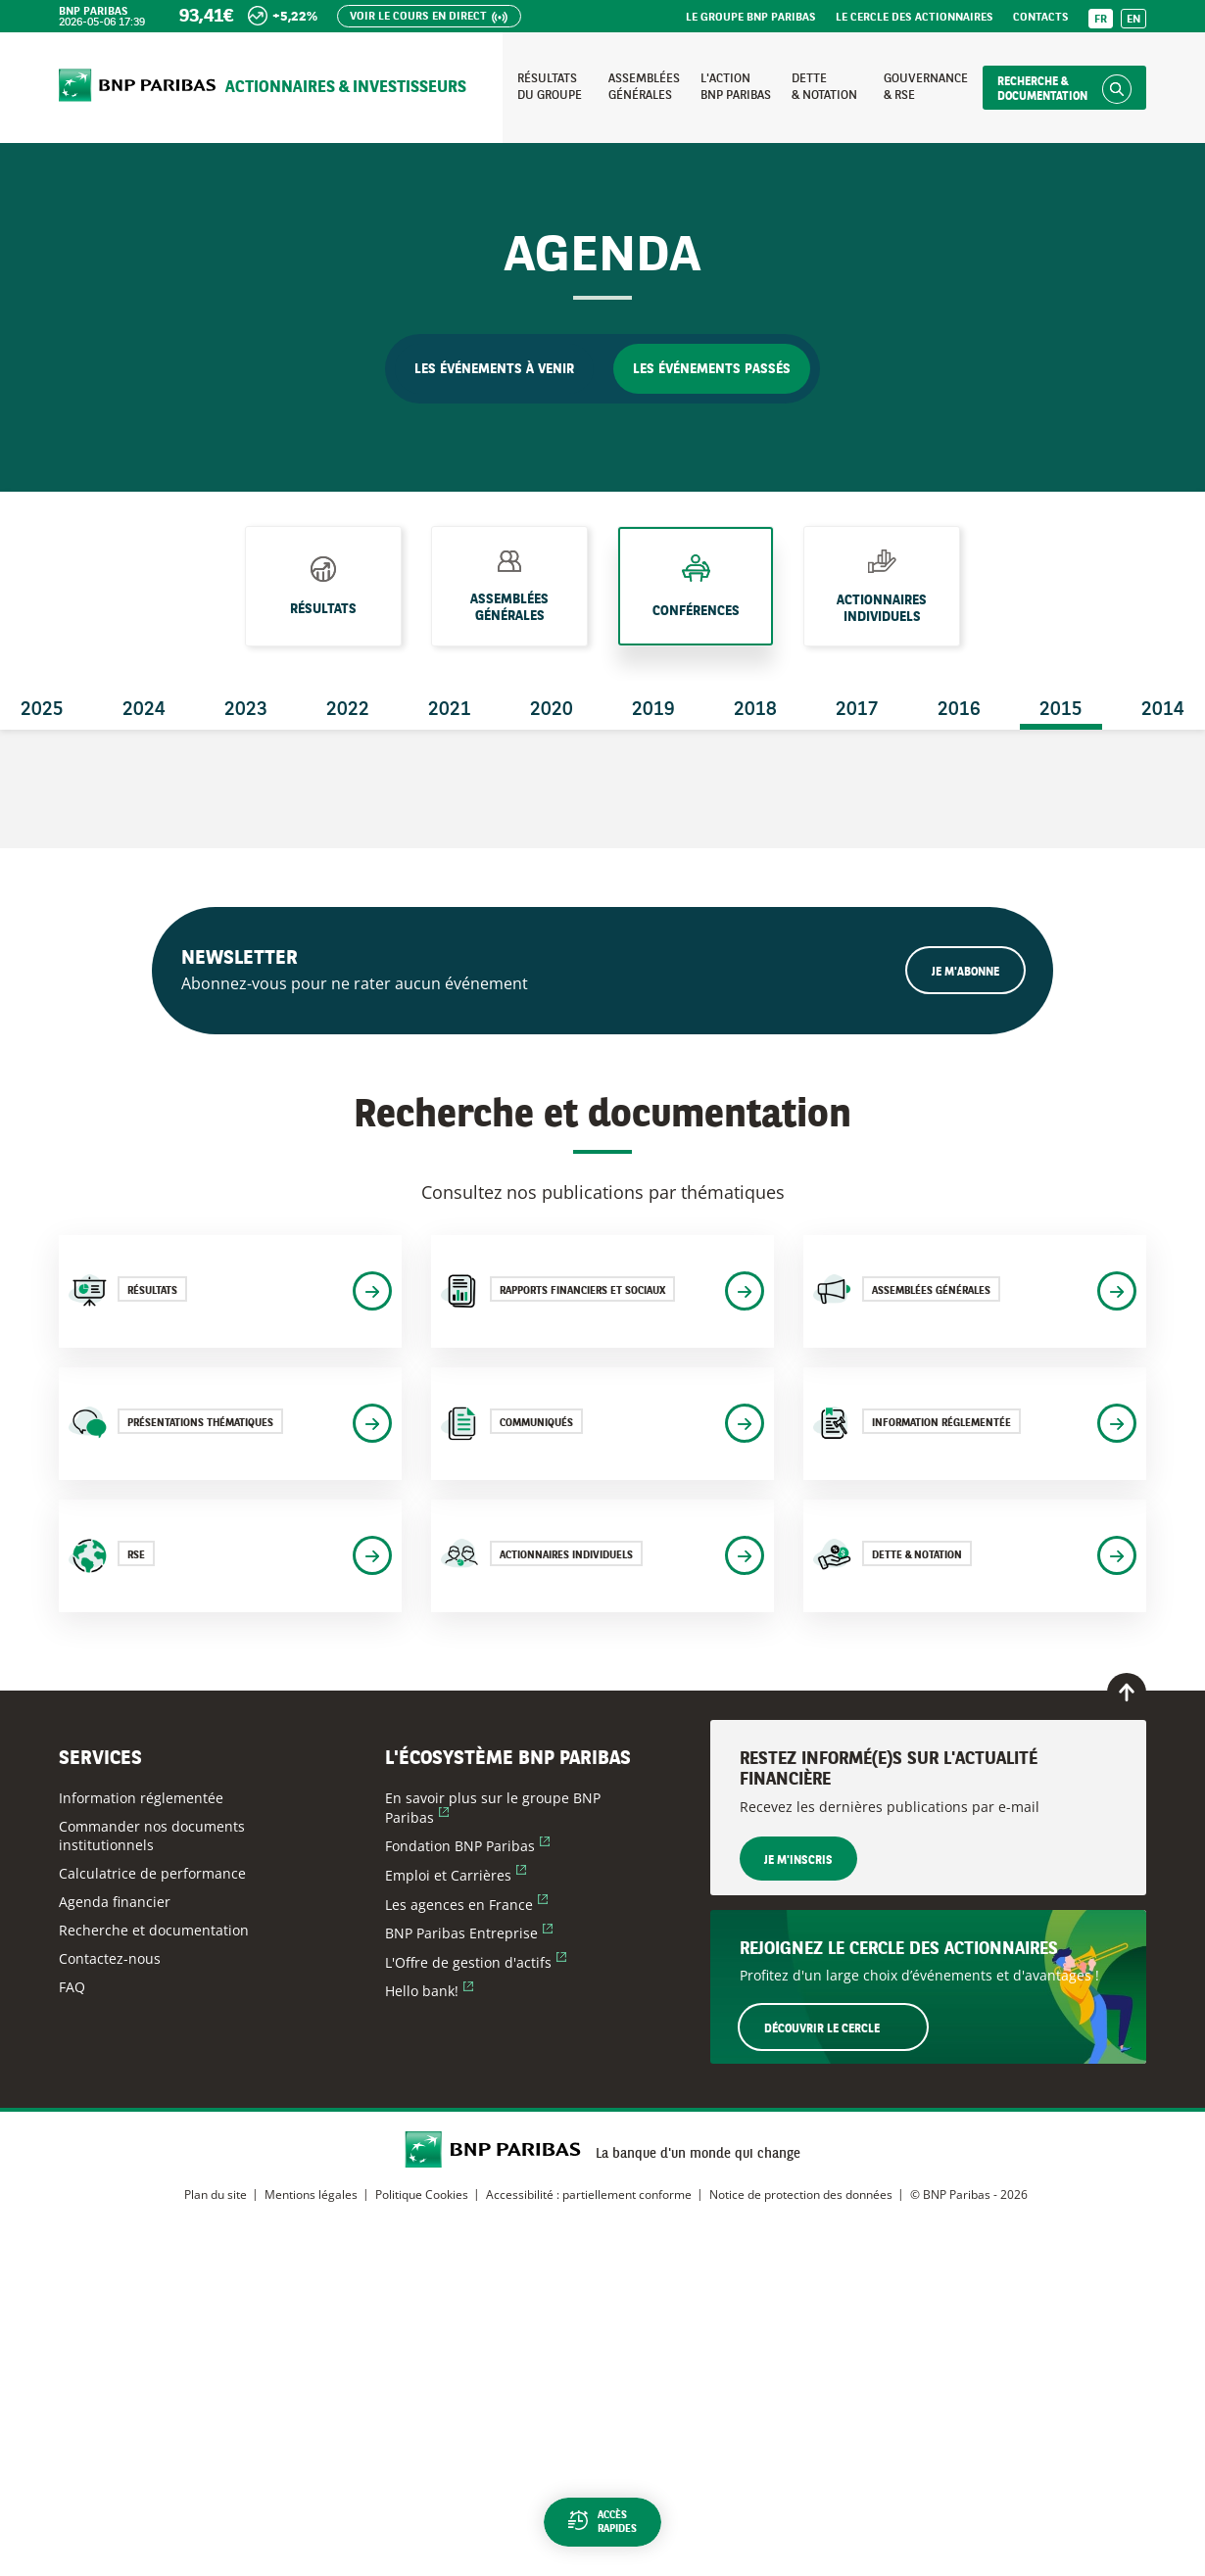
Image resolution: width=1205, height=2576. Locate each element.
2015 (1061, 710)
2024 (144, 710)
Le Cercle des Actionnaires (914, 18)
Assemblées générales (509, 607)
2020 (551, 710)
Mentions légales (311, 2194)
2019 (653, 710)
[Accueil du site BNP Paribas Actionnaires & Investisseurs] (137, 87)
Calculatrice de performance (152, 1873)
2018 (755, 710)
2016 (959, 710)
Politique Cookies (421, 2194)
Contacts (1041, 18)
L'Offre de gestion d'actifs (475, 1962)
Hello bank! (429, 1990)
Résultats (323, 602)
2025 (42, 710)
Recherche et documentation (154, 1930)
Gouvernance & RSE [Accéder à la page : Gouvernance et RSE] (926, 86)
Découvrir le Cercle (845, 2026)
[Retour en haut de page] (1126, 1692)
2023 (245, 710)
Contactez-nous (110, 1958)
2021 (449, 710)
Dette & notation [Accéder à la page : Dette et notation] (824, 86)
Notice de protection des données (800, 2194)
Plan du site (215, 2194)
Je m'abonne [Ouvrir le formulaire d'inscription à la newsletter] (965, 972)
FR (1100, 20)
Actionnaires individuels (882, 609)
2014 (1162, 710)
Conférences (696, 606)
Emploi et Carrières (455, 1875)
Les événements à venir (494, 369)
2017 (857, 710)
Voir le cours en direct (418, 17)
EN (1133, 20)
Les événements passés (712, 369)
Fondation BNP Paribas (467, 1846)
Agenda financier (114, 1901)
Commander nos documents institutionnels (152, 1835)
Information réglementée (141, 1798)
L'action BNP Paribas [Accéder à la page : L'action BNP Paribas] (735, 86)
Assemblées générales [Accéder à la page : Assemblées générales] (644, 86)
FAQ (72, 1987)
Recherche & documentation (1042, 89)
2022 (347, 710)
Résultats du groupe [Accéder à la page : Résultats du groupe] (549, 86)
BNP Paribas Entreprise (469, 1933)
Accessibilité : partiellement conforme (589, 2194)
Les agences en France (466, 1904)
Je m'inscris (798, 1861)
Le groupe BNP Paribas (751, 18)
